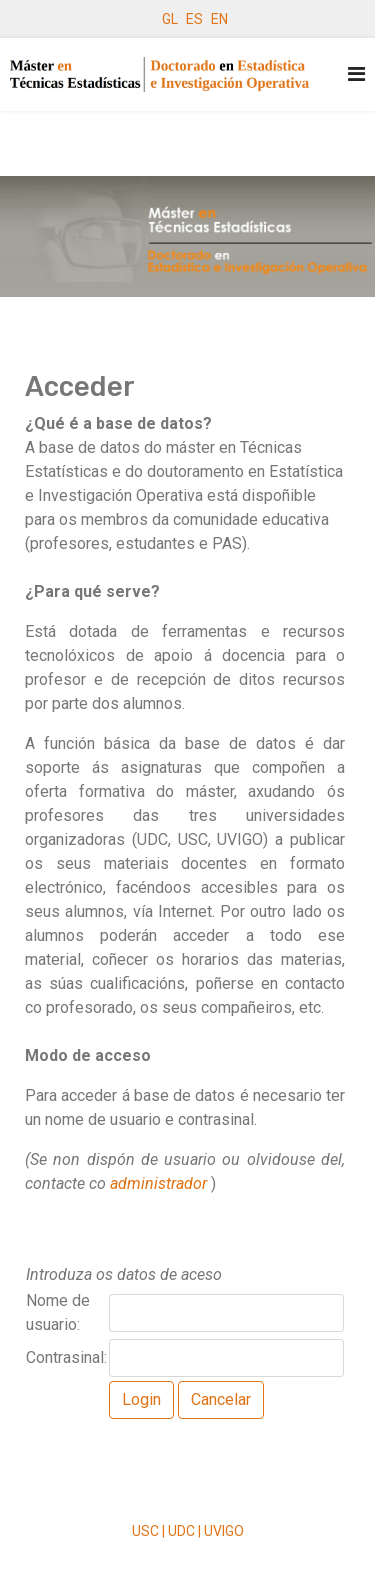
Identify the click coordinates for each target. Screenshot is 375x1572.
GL (170, 19)
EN (219, 19)
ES (194, 19)
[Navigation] (356, 74)
